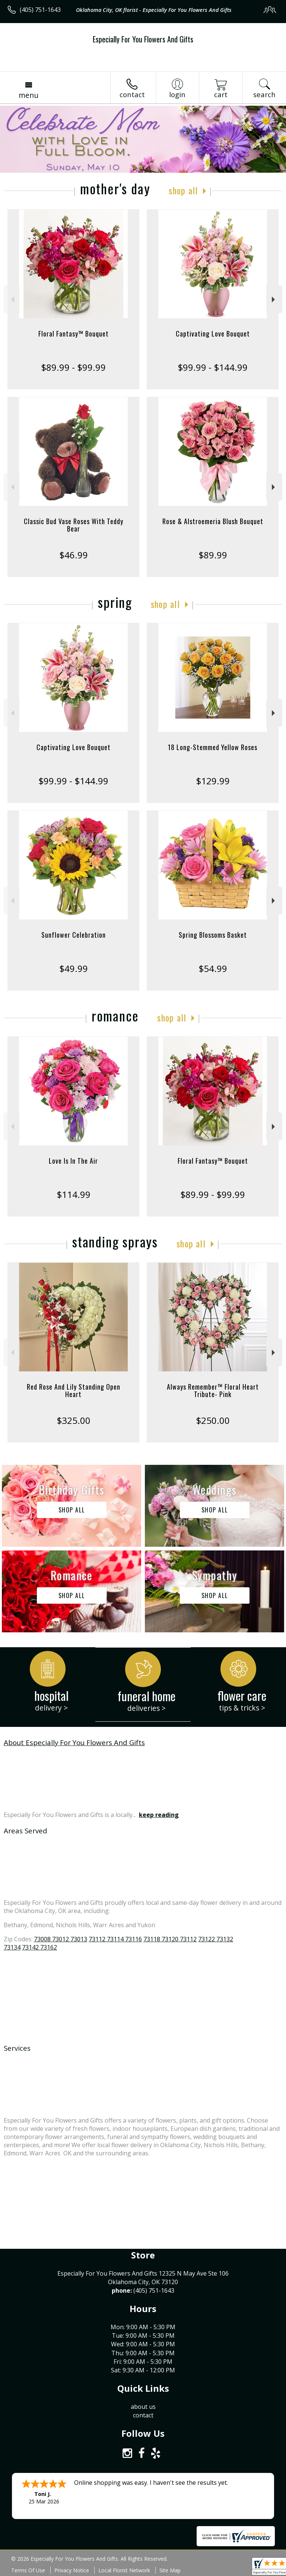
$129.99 (213, 781)
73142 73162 (39, 1947)
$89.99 (212, 555)
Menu (28, 95)
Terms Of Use (28, 2570)
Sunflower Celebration (73, 935)
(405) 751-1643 (40, 10)
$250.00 (213, 1420)
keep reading (159, 1815)
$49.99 (73, 968)
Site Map (170, 2570)
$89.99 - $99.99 (73, 367)
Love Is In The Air (73, 1161)
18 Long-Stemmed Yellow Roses (212, 747)
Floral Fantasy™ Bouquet (73, 333)
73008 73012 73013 (60, 1939)
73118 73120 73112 (170, 1939)
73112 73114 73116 (115, 1939)
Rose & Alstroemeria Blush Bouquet (212, 521)
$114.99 (73, 1194)
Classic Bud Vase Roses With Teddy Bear (73, 524)
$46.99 (73, 555)
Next (274, 299)
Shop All (183, 190)
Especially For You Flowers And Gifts (143, 39)
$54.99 (212, 968)
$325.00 (73, 1420)
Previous (12, 299)
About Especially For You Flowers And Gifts (74, 1742)
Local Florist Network (124, 2570)
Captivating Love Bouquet (213, 333)
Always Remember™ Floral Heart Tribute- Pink (213, 1390)
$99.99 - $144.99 (213, 367)
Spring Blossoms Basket (213, 935)
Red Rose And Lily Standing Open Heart (73, 1390)
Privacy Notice (71, 2570)
